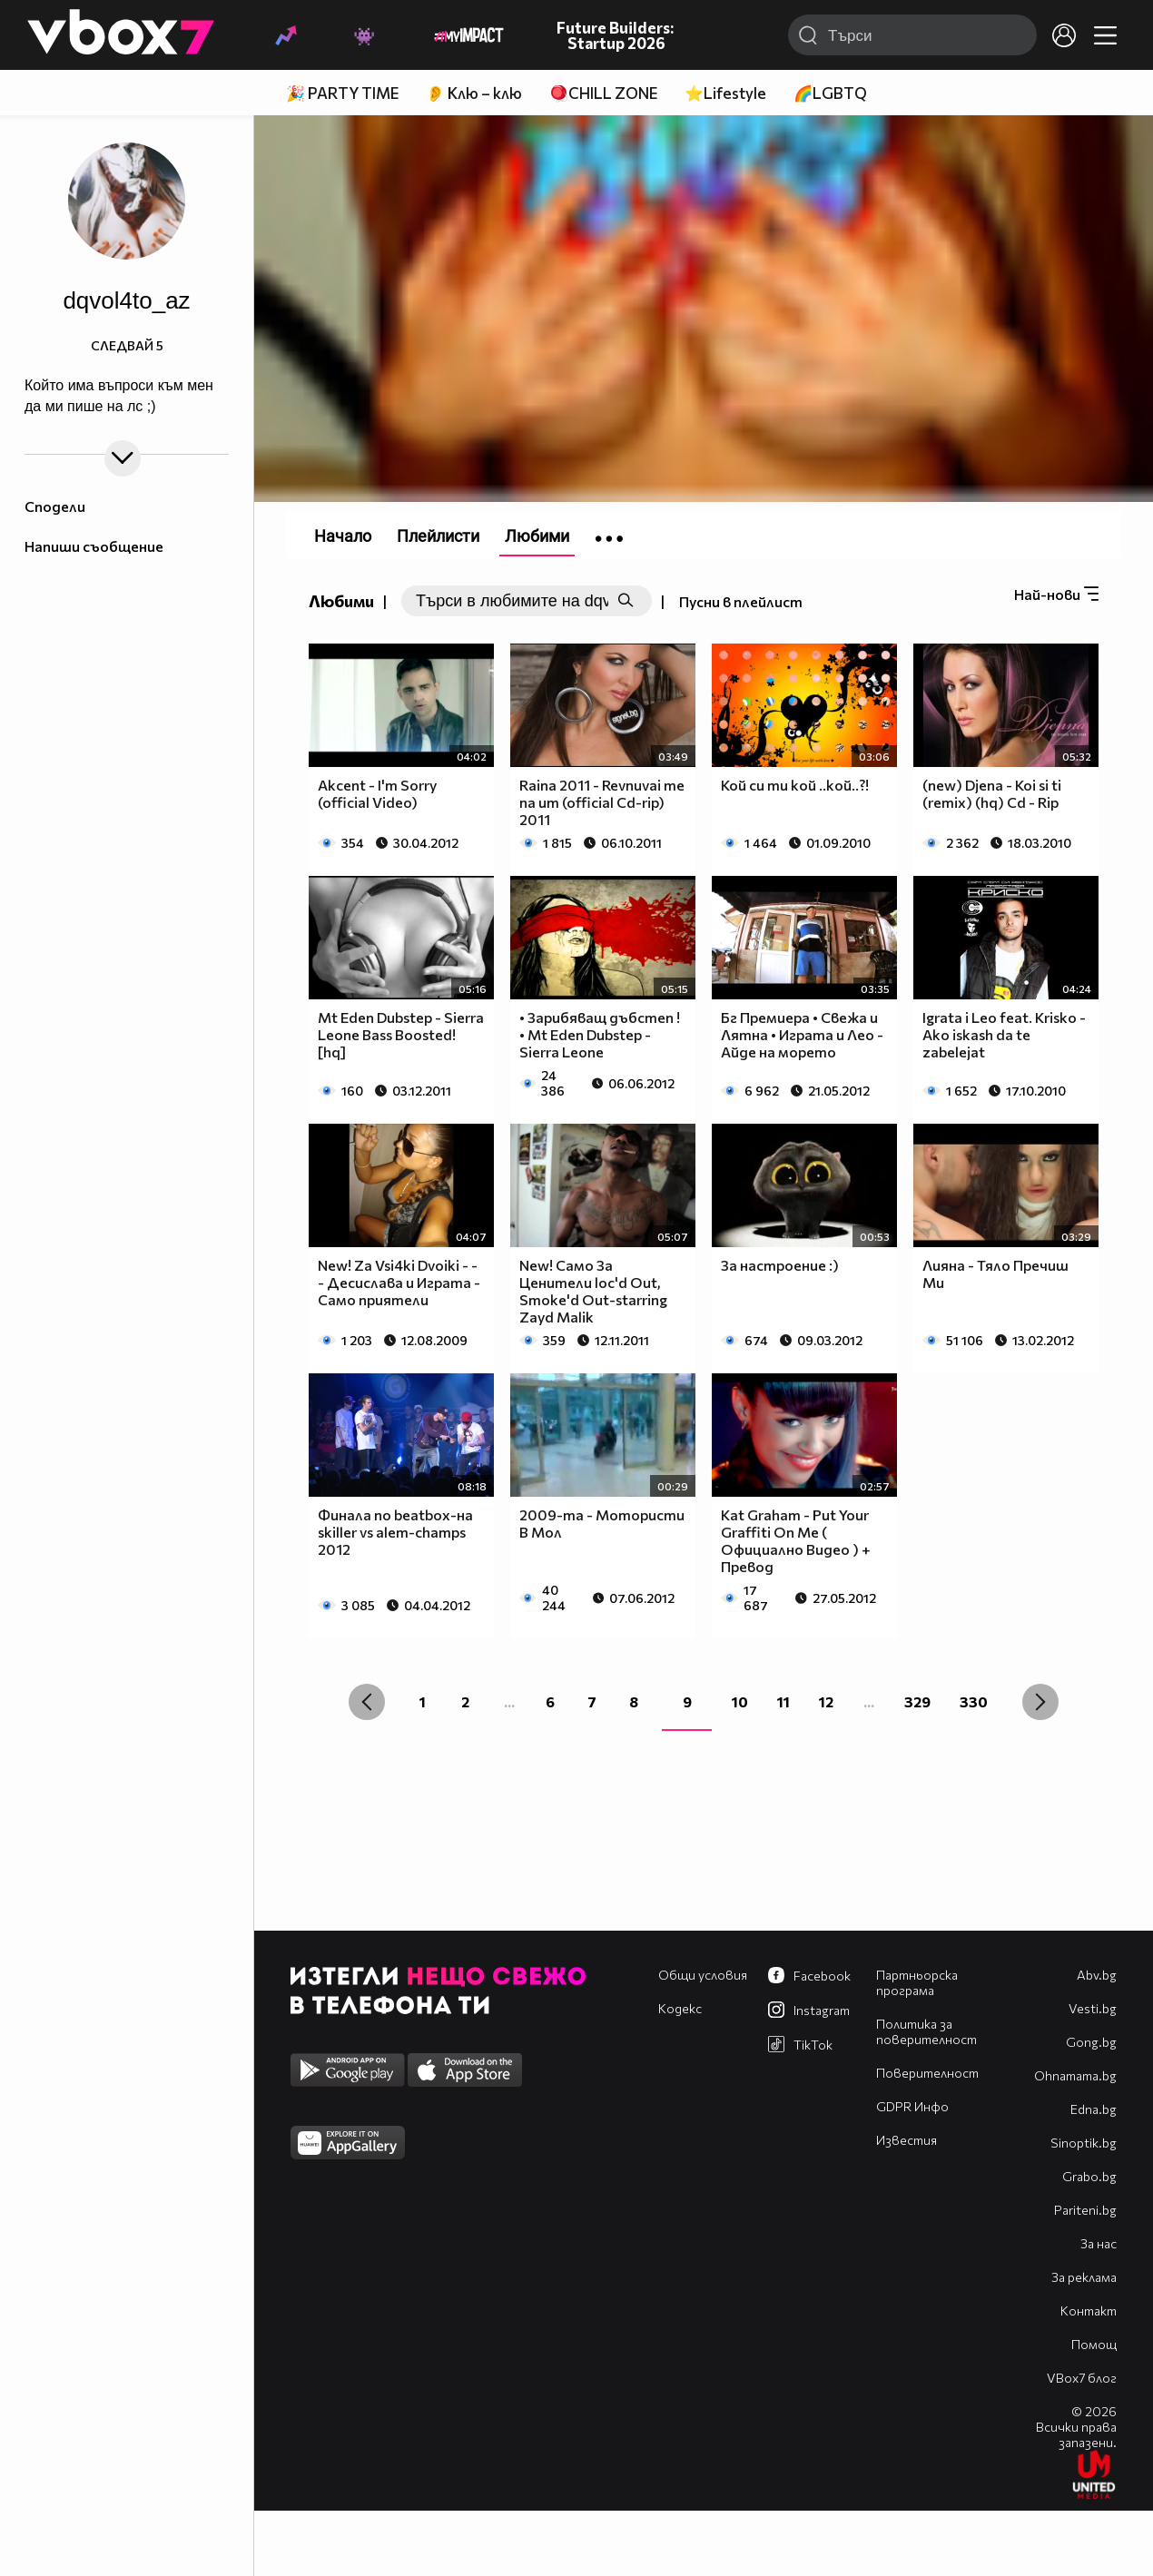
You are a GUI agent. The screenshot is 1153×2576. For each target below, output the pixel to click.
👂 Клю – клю (474, 93)
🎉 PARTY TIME (342, 93)
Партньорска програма (917, 1982)
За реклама (1084, 2277)
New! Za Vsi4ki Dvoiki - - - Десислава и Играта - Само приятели (399, 1282)
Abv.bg (1097, 1974)
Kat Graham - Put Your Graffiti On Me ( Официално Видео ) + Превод (796, 1540)
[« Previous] (367, 1702)
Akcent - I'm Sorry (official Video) (377, 793)
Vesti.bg (1093, 2008)
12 (826, 1701)
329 (917, 1701)
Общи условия (702, 1974)
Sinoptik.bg (1083, 2142)
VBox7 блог (1082, 2377)
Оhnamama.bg (1075, 2075)
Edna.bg (1093, 2109)
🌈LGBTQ (830, 93)
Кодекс (680, 2008)
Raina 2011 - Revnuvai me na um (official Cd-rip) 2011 (602, 802)
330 (974, 1701)
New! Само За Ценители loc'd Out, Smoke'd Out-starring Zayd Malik (593, 1290)
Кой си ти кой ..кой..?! (795, 784)
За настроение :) (780, 1264)
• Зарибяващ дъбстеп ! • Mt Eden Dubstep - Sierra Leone (599, 1034)
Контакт (1088, 2310)
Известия (906, 2140)
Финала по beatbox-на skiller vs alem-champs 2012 (395, 1532)
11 (783, 1701)
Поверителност (927, 2072)
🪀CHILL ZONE (603, 93)
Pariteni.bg (1085, 2209)
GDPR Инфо (912, 2106)
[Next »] (1040, 1702)
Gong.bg (1091, 2042)
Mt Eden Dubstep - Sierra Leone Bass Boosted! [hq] (401, 1034)
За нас (1098, 2243)
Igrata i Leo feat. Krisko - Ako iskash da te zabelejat (1004, 1034)
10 (740, 1701)
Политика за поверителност (926, 2031)
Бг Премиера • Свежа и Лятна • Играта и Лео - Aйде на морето (802, 1034)
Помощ (1094, 2344)
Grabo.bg (1089, 2176)
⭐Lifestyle (725, 93)
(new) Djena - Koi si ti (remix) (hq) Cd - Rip (991, 793)
